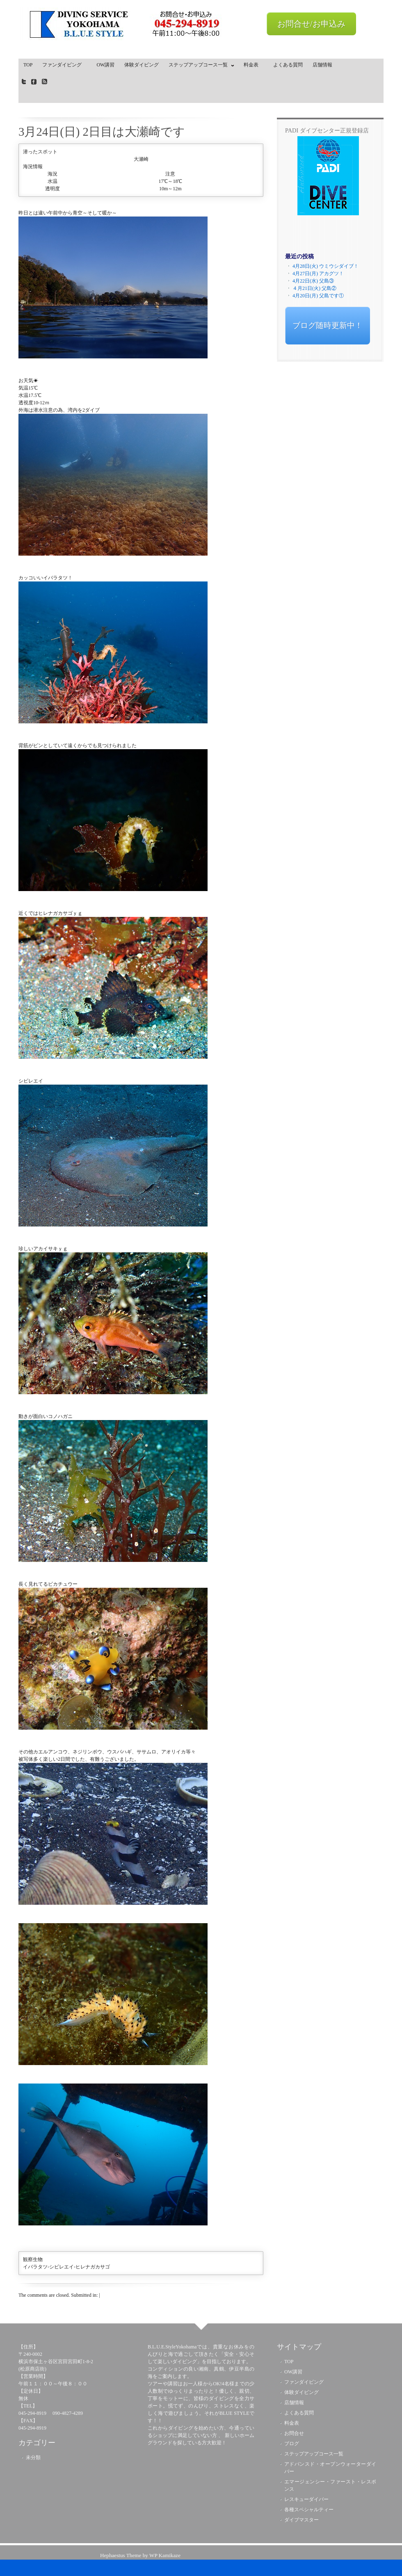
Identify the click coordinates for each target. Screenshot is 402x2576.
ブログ (291, 2443)
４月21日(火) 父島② (314, 288)
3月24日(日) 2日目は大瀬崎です (101, 131)
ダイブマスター (301, 2520)
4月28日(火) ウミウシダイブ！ (325, 266)
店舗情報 (322, 65)
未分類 (33, 2457)
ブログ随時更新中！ (327, 325)
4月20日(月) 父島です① (318, 296)
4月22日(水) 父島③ (313, 281)
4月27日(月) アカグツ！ (318, 273)
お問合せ (294, 2433)
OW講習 (105, 65)
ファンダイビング (64, 65)
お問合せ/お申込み (311, 23)
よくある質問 (288, 65)
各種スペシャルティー (308, 2509)
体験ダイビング (141, 65)
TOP (27, 65)
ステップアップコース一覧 (199, 66)
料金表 (253, 65)
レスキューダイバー (306, 2499)
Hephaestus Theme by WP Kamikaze (140, 2555)
